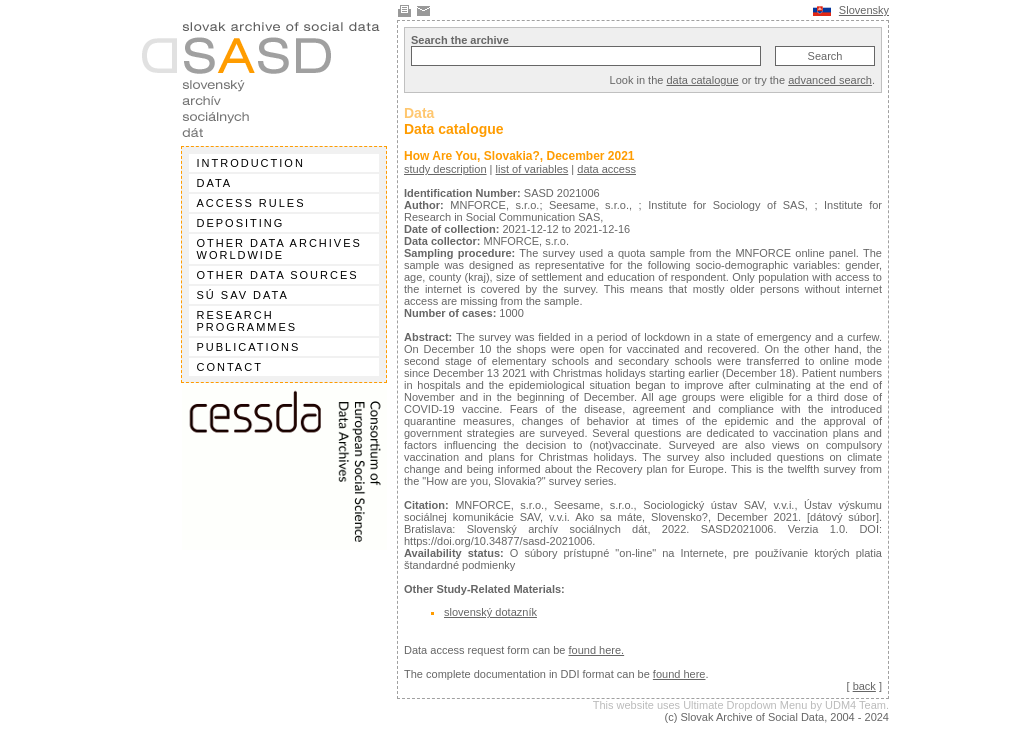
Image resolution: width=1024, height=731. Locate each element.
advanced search (830, 80)
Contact (230, 367)
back (864, 686)
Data (215, 183)
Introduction (251, 163)
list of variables (532, 169)
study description (445, 169)
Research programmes (247, 321)
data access (606, 169)
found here (679, 674)
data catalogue (702, 80)
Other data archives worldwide (279, 249)
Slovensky (864, 10)
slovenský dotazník (490, 612)
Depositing (241, 223)
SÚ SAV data (243, 295)
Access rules (251, 203)
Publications (249, 347)
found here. (596, 650)
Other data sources (278, 275)
